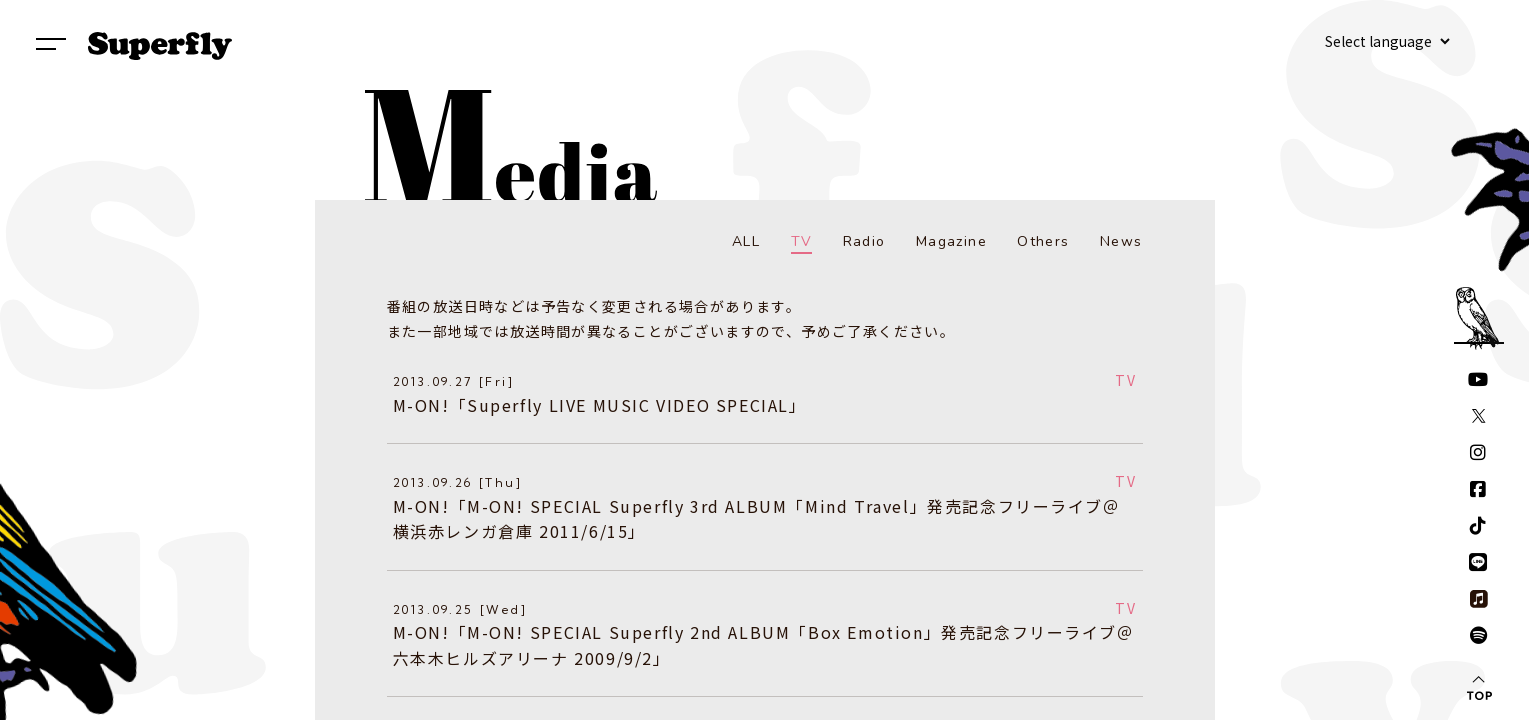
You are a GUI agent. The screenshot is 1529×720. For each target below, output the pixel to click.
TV (802, 241)
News (1121, 241)
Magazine (951, 241)
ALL (746, 241)
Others (1043, 241)
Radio (864, 241)
